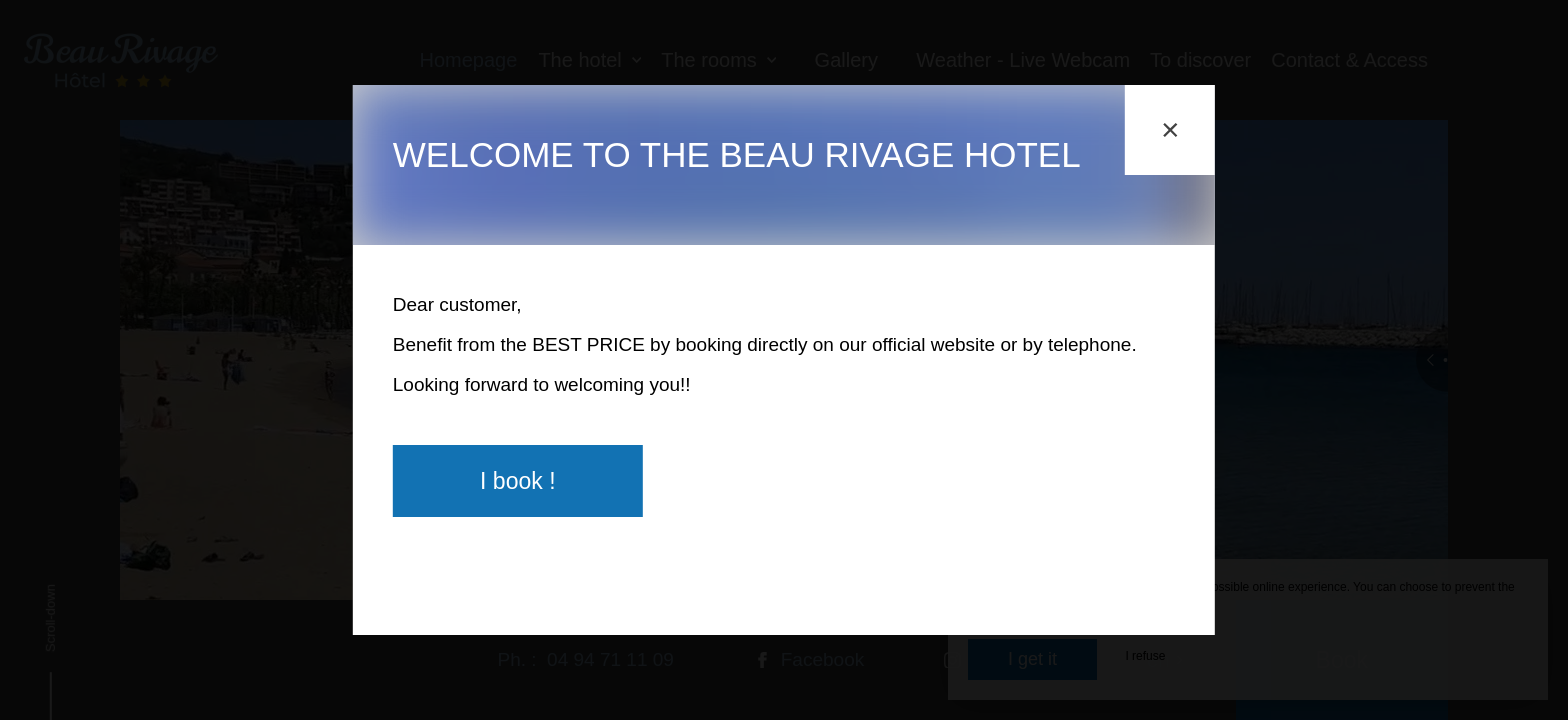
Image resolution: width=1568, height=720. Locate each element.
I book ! (517, 481)
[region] (784, 321)
